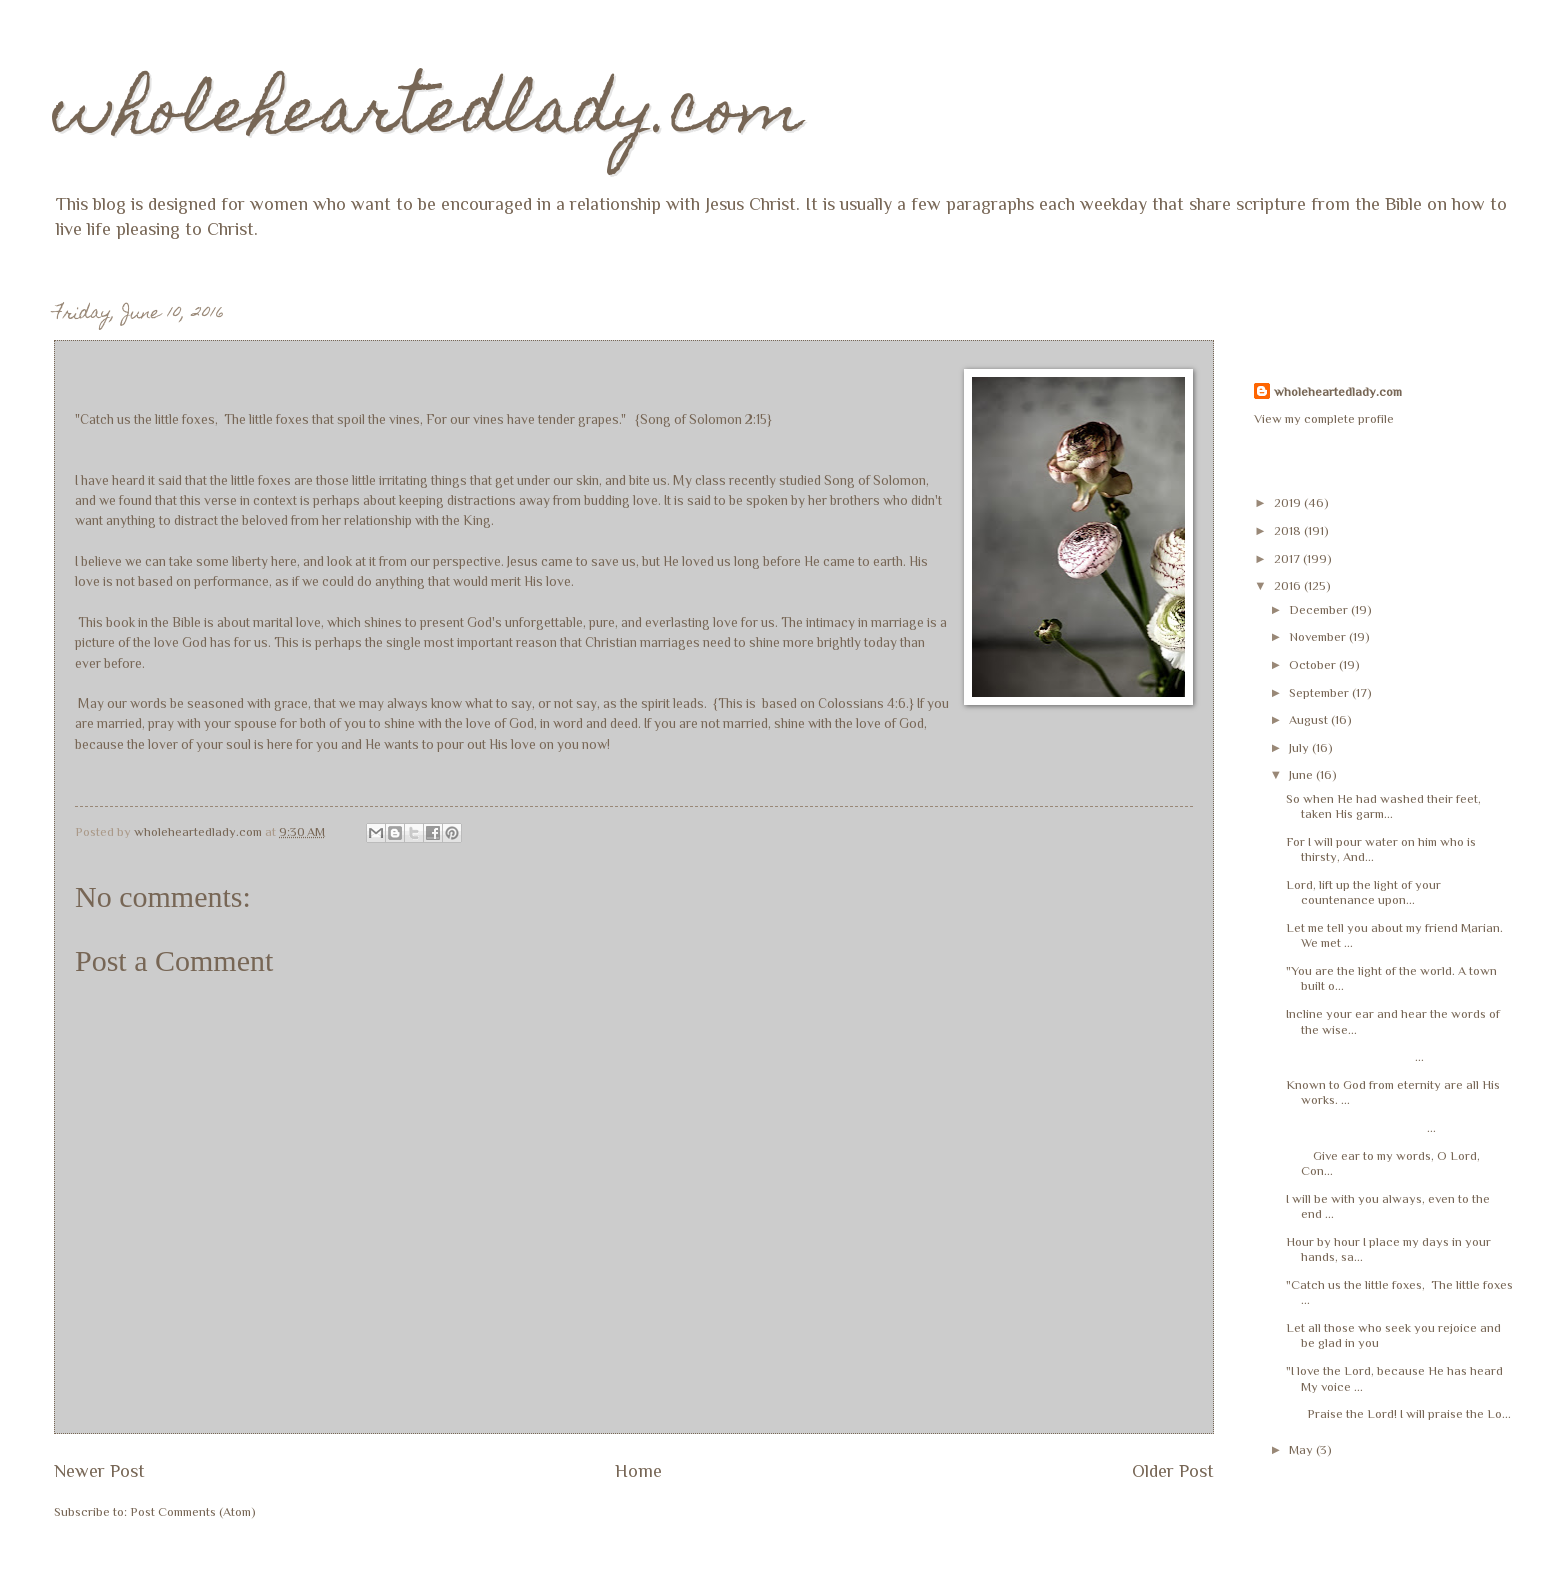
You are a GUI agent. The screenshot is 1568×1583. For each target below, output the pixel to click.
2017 (1288, 558)
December (1320, 609)
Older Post (1173, 1471)
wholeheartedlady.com (428, 116)
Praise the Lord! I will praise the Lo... (1398, 1413)
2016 (1289, 585)
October (1314, 664)
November (1319, 636)
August (1310, 719)
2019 (1289, 502)
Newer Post (99, 1471)
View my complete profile (1324, 418)
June (1302, 774)
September (1320, 692)
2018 (1289, 530)
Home (638, 1471)
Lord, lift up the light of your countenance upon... (1363, 892)
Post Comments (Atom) (193, 1511)
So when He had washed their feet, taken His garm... (1383, 806)
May (1302, 1449)
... (1355, 1056)
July (1300, 747)
